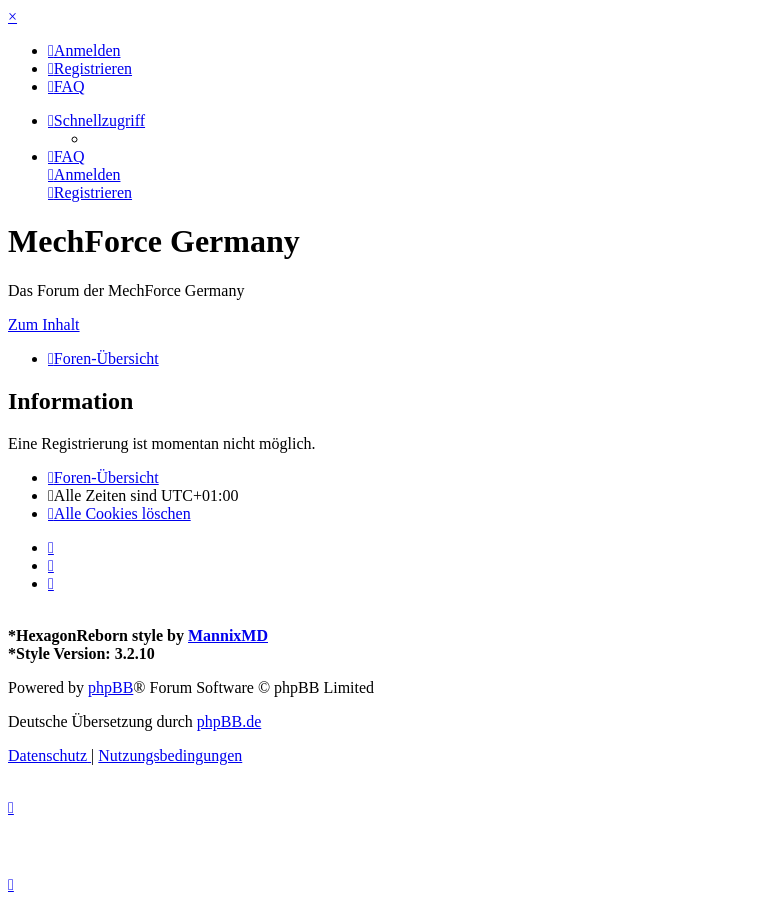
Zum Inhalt (44, 324)
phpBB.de (229, 721)
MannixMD (228, 635)
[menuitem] (84, 50)
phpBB (110, 687)
